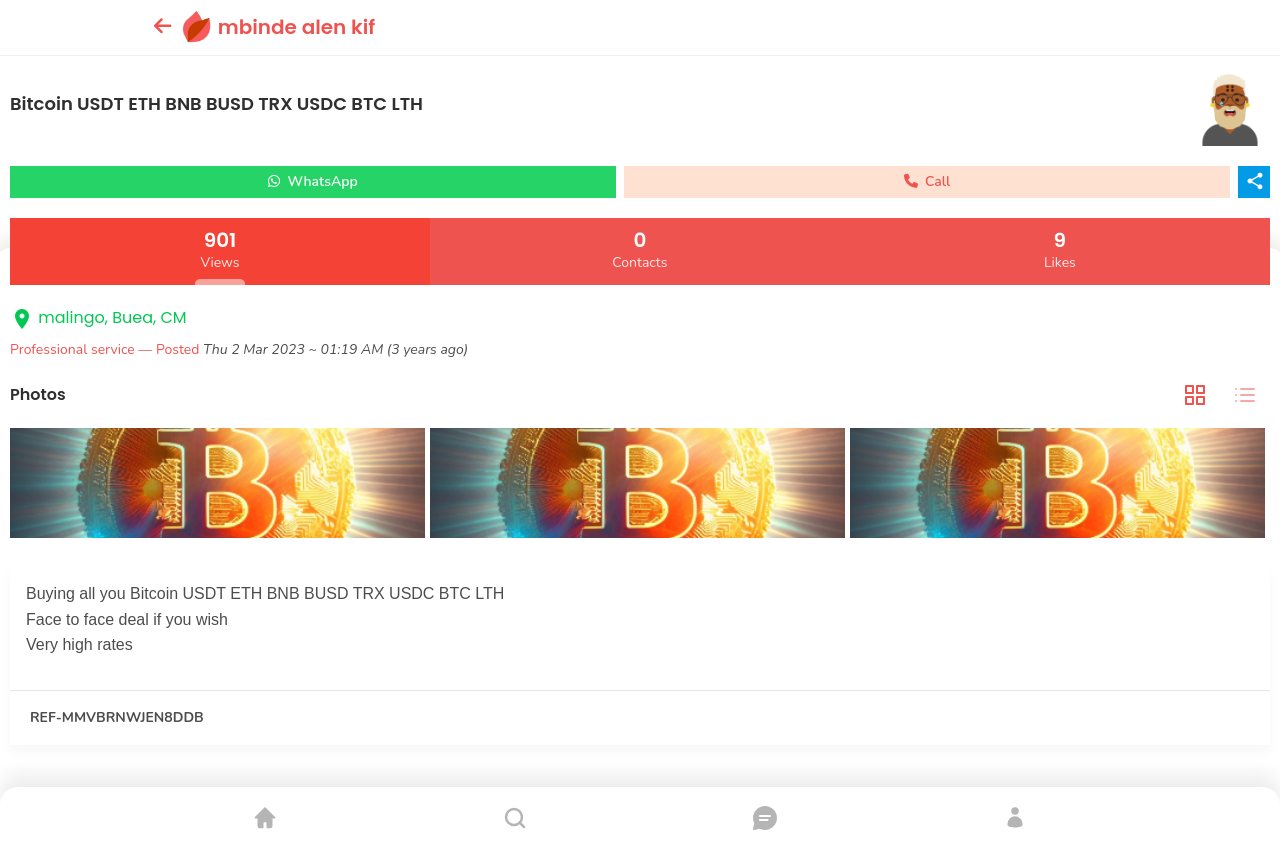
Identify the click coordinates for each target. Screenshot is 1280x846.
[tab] (1195, 395)
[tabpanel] (640, 485)
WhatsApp (313, 181)
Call (927, 181)
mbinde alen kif (297, 27)
